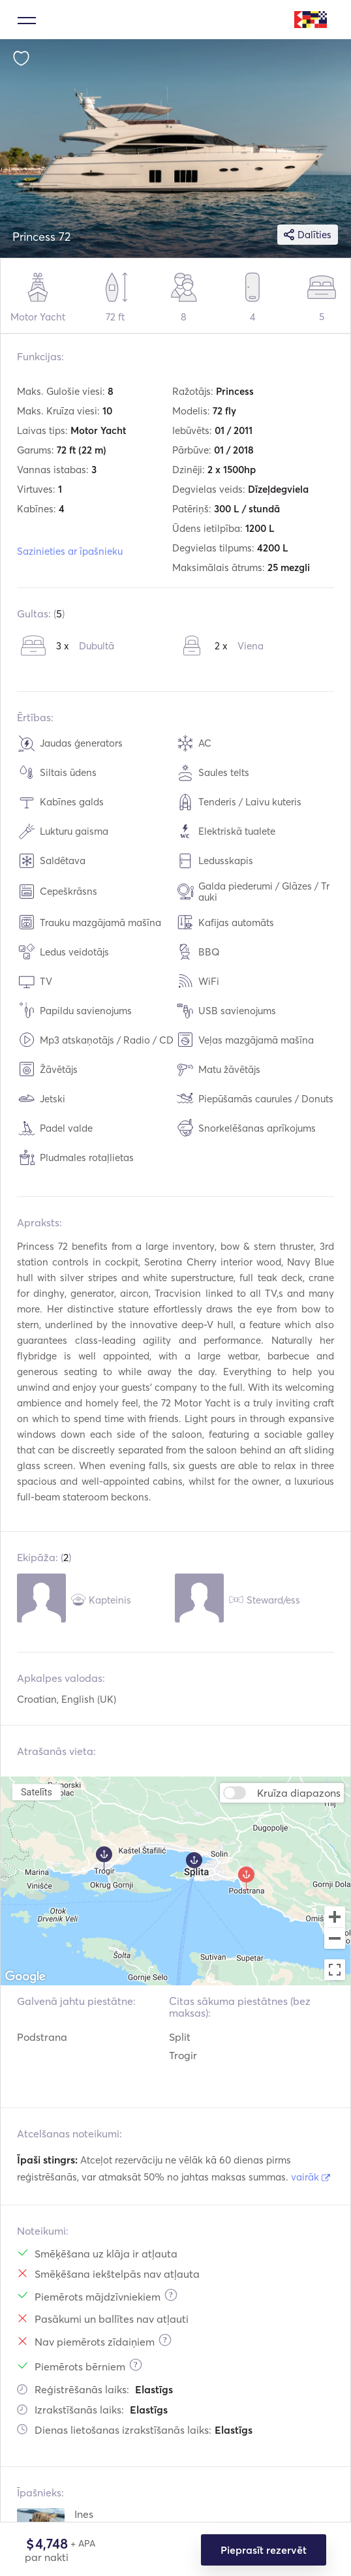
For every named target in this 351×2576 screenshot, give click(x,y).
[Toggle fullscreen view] (334, 1969)
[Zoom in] (334, 1916)
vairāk (310, 2177)
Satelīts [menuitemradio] (36, 1791)
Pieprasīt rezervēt (264, 2549)
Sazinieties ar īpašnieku (70, 551)
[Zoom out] (334, 1939)
